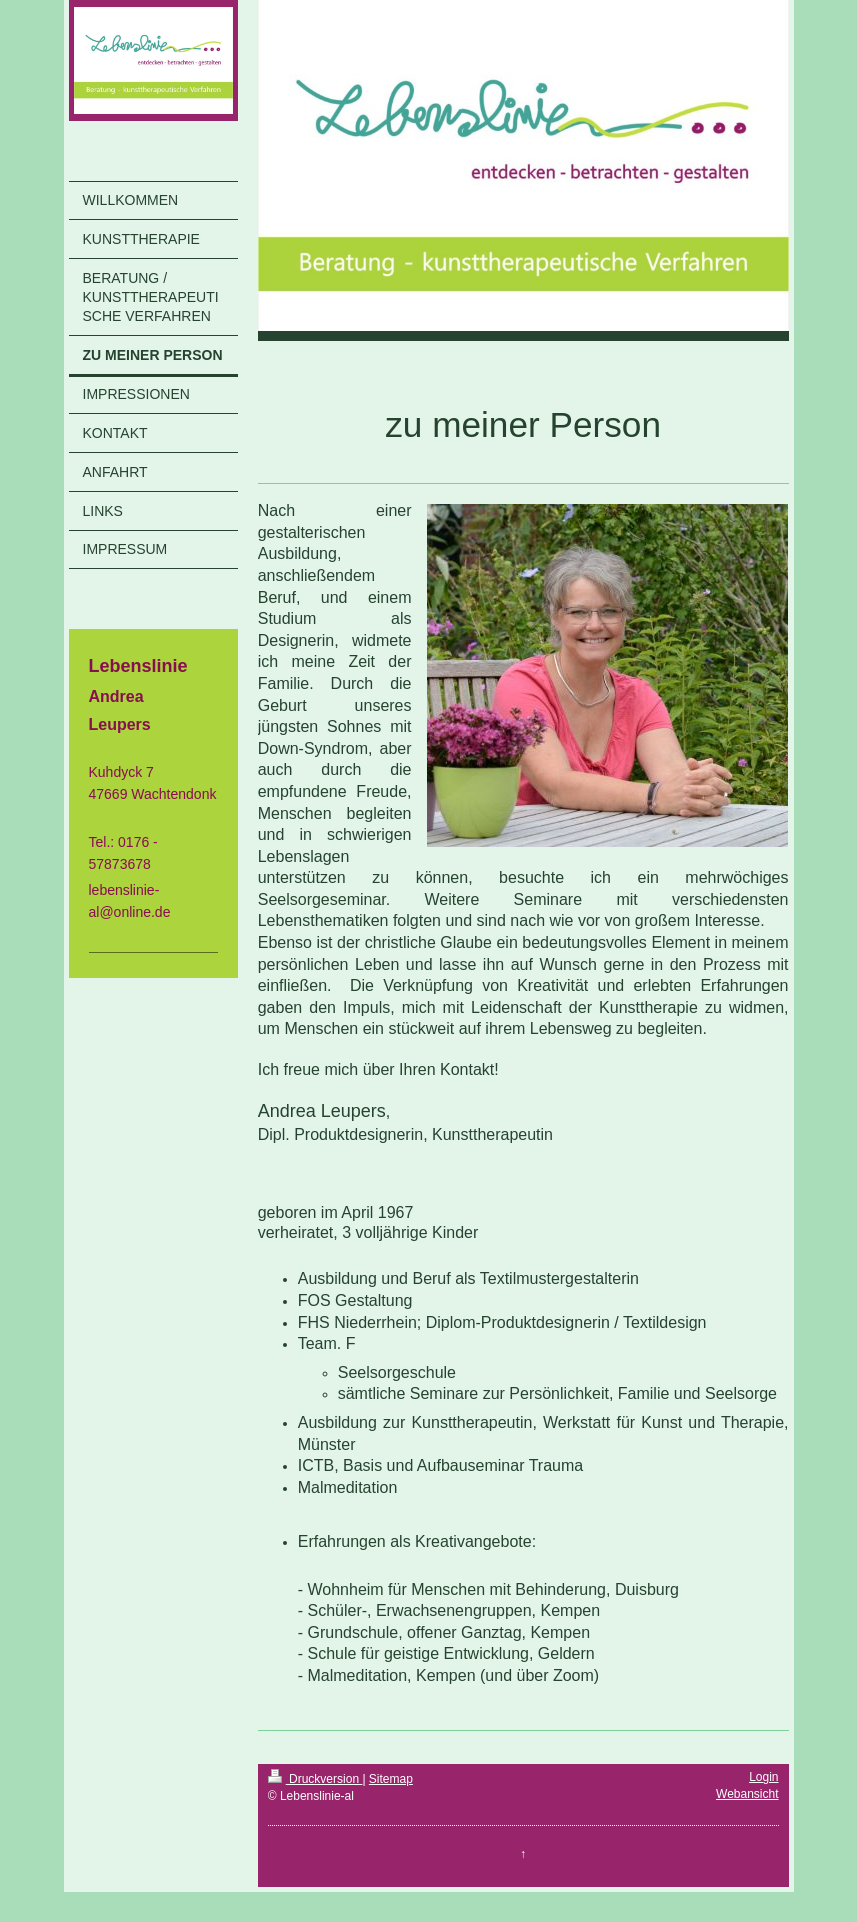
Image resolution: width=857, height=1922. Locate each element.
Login (763, 1777)
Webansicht (747, 1794)
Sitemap (391, 1779)
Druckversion (315, 1779)
